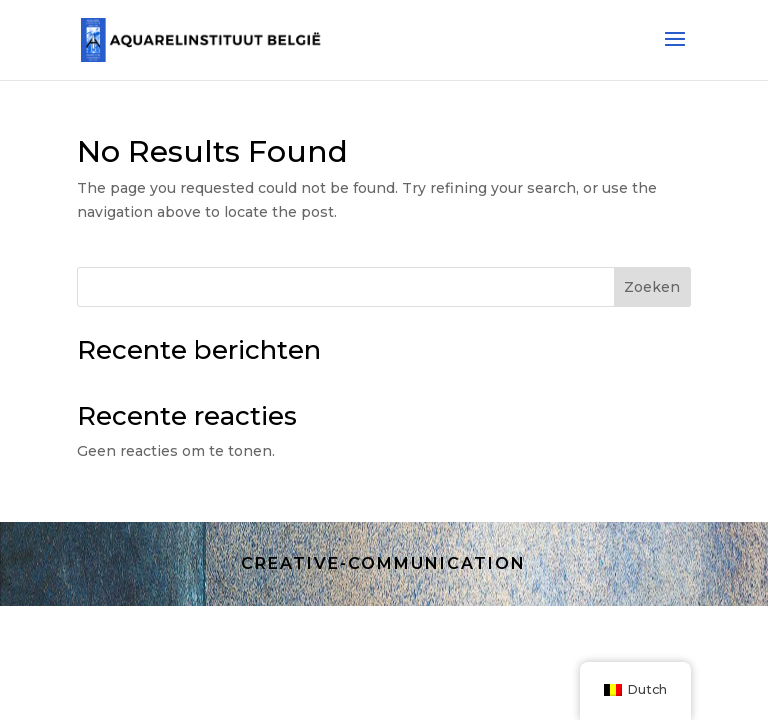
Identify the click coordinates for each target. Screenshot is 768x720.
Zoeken (652, 287)
